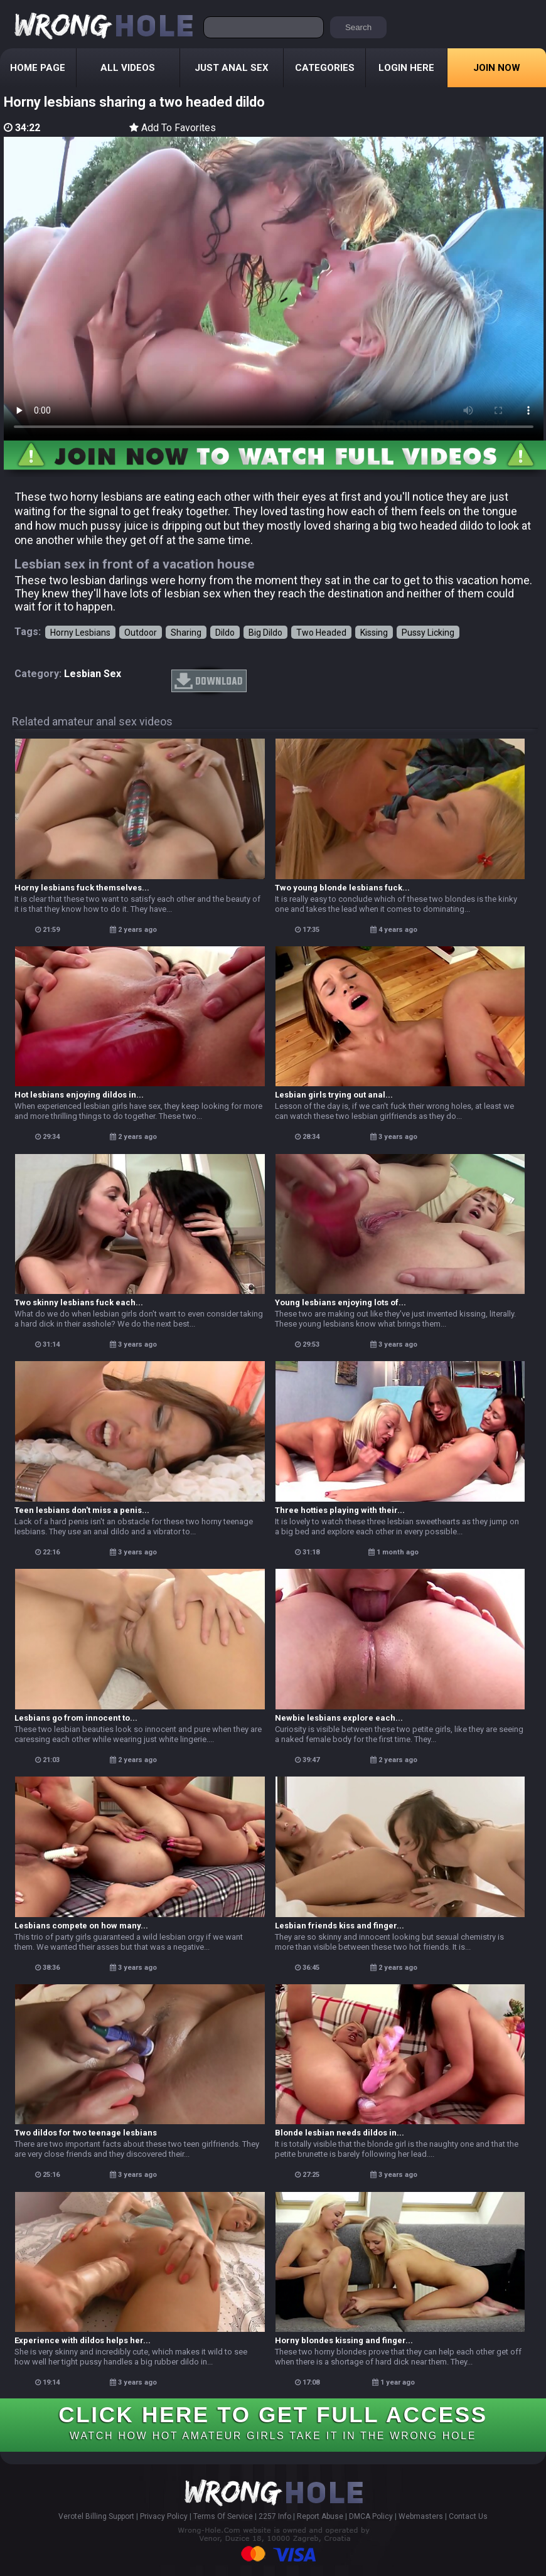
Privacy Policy (164, 2516)
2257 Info (275, 2516)
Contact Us (468, 2516)
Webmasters (421, 2516)
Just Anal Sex (232, 67)
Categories (325, 67)
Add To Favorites (172, 128)
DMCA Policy (371, 2516)
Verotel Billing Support (96, 2516)
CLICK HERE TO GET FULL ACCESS (272, 2421)
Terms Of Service (223, 2516)
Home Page (37, 67)
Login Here (406, 67)
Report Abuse (320, 2516)
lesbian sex (92, 674)
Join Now (496, 67)
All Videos (127, 67)
